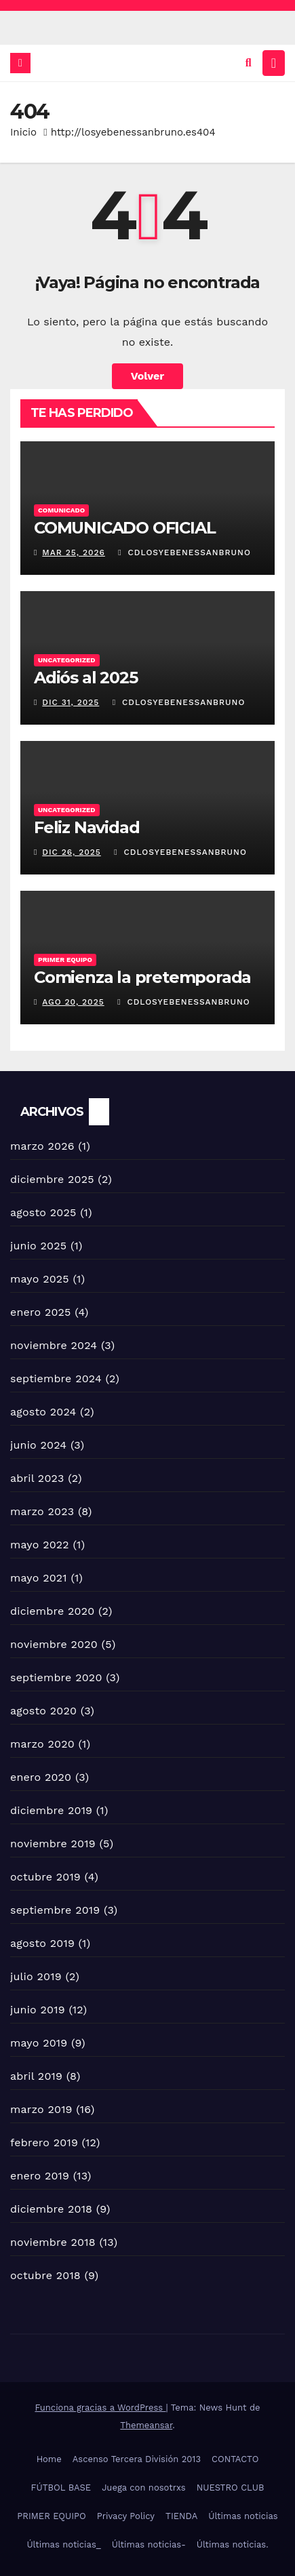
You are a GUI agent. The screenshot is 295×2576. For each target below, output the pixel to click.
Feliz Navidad (86, 827)
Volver (148, 375)
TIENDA (181, 2516)
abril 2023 (37, 1478)
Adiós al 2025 (85, 677)
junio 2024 (38, 1444)
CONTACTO (235, 2459)
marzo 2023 (42, 1511)
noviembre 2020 (54, 1644)
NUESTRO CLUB (230, 2487)
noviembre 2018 (53, 2242)
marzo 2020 (42, 1743)
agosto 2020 (43, 1710)
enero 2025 (40, 1312)
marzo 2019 (41, 2109)
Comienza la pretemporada (142, 977)
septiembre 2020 (56, 1677)
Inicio (23, 132)
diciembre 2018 (51, 2208)
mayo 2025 (39, 1278)
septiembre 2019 (55, 1910)
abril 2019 (36, 2076)
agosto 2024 (43, 1411)
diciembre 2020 (52, 1611)
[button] (248, 62)
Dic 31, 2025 (70, 702)
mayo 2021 (38, 1577)
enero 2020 (40, 1777)
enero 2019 (39, 2175)
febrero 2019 (44, 2142)
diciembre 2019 (51, 1810)
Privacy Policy (126, 2516)
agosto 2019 (42, 1943)
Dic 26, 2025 (71, 852)
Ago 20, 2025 (73, 1002)
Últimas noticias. (233, 2544)
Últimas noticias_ (63, 2544)
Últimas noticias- (149, 2544)
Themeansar (146, 2425)
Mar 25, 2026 (73, 552)
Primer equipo (65, 959)
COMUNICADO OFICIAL (124, 528)
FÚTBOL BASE (61, 2487)
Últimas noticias (242, 2516)
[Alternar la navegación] (273, 63)
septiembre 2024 (56, 1378)
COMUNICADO (61, 510)
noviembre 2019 (53, 1843)
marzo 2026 (42, 1146)
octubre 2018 (45, 2275)
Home (49, 2459)
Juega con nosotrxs (144, 2487)
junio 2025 (38, 1245)
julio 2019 (36, 1976)
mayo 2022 (39, 1544)
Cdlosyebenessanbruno (184, 552)
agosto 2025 (43, 1212)
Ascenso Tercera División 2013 (137, 2459)
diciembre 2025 (52, 1179)
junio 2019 (37, 2009)
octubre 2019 (45, 1876)
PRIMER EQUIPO (51, 2516)
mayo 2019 (38, 2042)
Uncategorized (67, 660)
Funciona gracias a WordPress (100, 2407)
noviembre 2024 (53, 1345)
